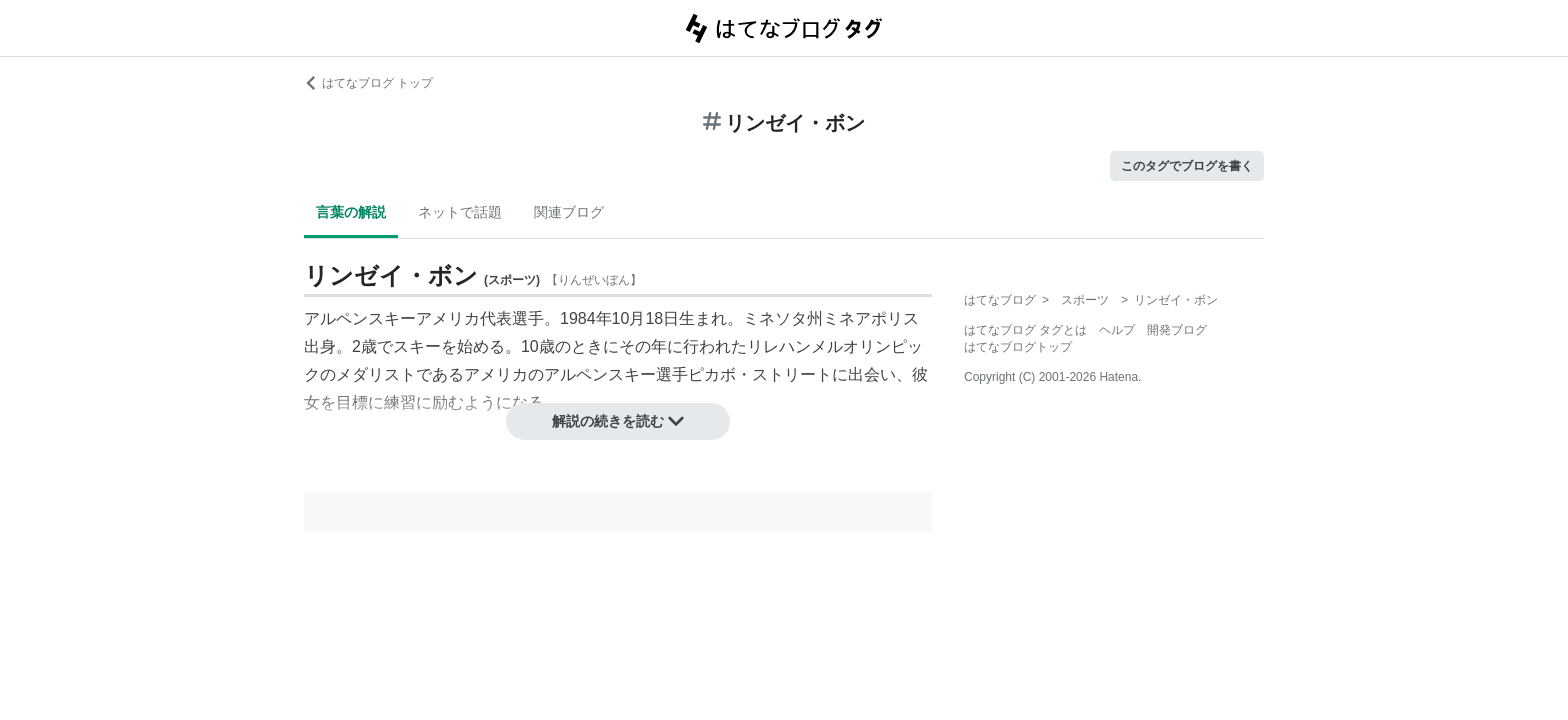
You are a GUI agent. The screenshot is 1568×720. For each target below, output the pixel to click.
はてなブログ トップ (368, 83)
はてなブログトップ (1018, 347)
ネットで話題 (460, 212)
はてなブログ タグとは (1025, 330)
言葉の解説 (351, 212)
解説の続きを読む (618, 421)
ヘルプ (1117, 330)
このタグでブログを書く (1187, 166)
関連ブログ (569, 212)
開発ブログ (1177, 330)
